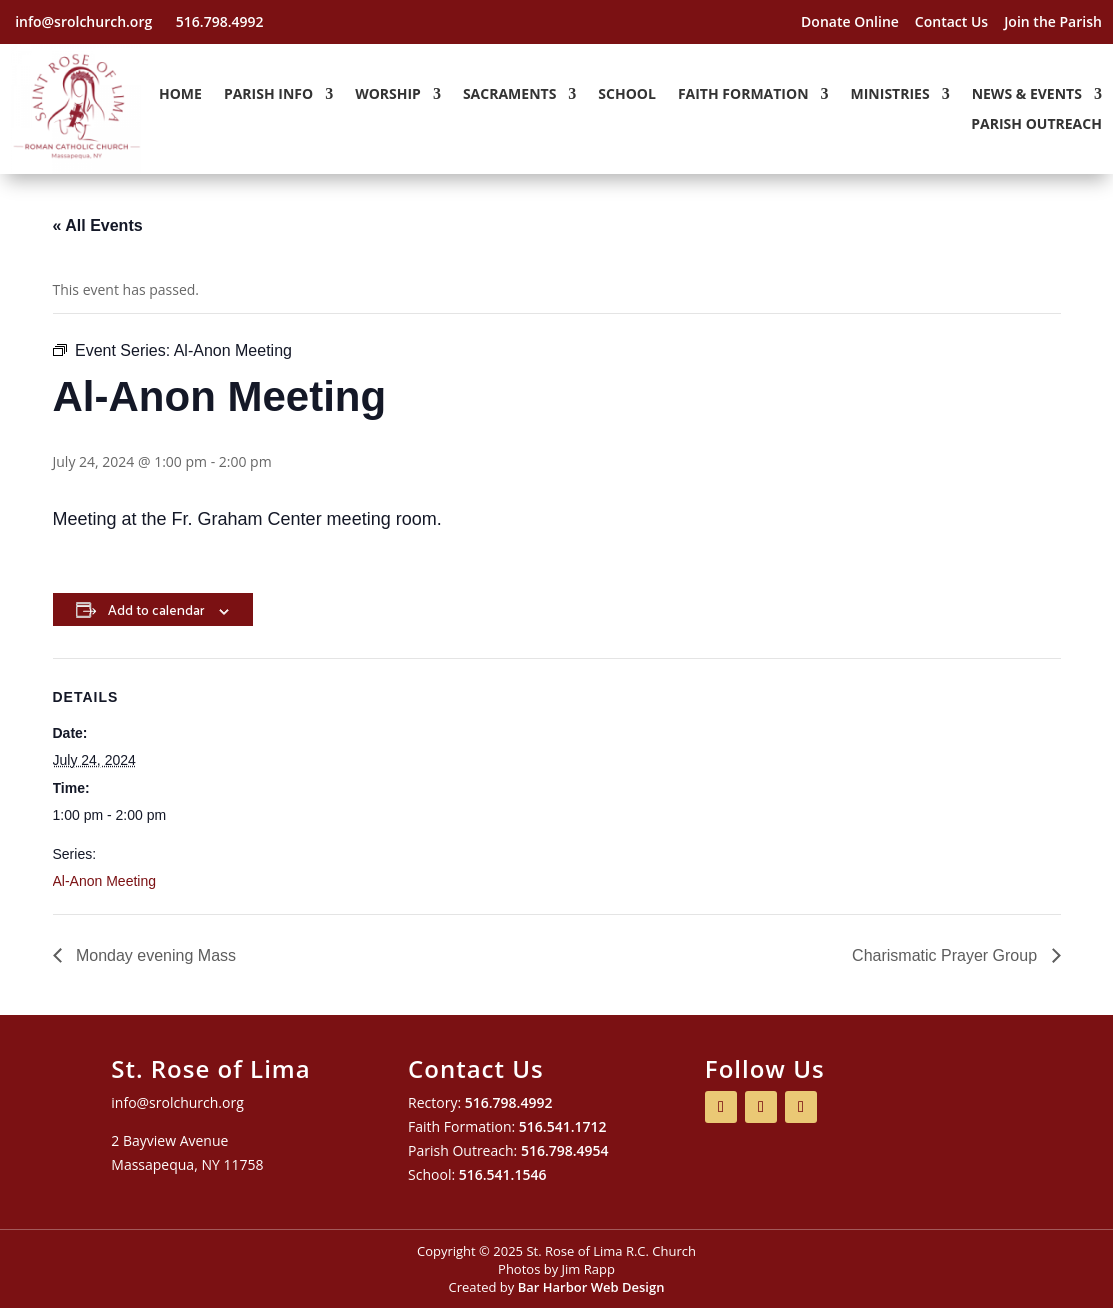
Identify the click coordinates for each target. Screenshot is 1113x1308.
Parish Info (268, 95)
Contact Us (951, 21)
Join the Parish (1053, 21)
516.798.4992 (220, 21)
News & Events (1027, 95)
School (627, 95)
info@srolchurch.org (85, 21)
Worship (388, 95)
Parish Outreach (1036, 125)
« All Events (98, 225)
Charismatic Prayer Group (946, 955)
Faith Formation (743, 95)
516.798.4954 (565, 1150)
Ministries (890, 95)
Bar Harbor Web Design (591, 1287)
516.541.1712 (563, 1126)
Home (180, 95)
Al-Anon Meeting (105, 881)
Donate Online (850, 21)
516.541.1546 (503, 1174)
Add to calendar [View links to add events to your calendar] (156, 609)
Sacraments (509, 95)
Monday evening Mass (154, 955)
